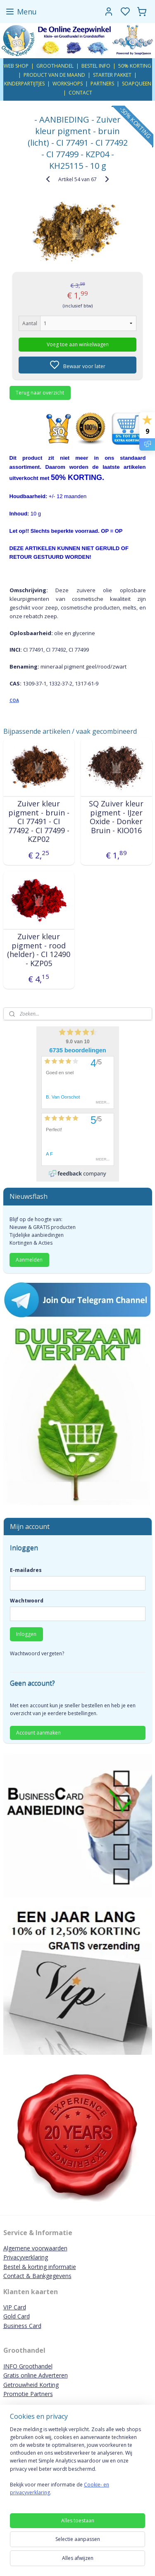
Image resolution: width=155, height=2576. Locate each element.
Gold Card (16, 2316)
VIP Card (14, 2307)
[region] (77, 2464)
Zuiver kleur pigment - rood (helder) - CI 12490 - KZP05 (38, 950)
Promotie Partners (28, 2394)
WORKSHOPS (67, 83)
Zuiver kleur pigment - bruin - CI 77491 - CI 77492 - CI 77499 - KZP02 (38, 821)
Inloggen (26, 1634)
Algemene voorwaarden (35, 2248)
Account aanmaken (38, 1732)
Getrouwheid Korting (31, 2385)
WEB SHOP (16, 65)
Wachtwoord (26, 1600)
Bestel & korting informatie (39, 2267)
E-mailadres (26, 1570)
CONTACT (80, 92)
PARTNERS (102, 83)
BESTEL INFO (95, 65)
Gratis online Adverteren (35, 2375)
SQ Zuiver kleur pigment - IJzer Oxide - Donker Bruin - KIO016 (116, 817)
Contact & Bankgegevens (37, 2276)
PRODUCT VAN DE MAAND (54, 74)
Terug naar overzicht (40, 392)
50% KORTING (134, 65)
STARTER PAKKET (112, 74)
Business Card (22, 2326)
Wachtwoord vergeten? (37, 1653)
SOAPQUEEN (136, 83)
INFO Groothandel (27, 2366)
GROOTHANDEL (55, 65)
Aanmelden (29, 1259)
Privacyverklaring (25, 2257)
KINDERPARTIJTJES (24, 83)
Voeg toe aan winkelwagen (78, 343)
